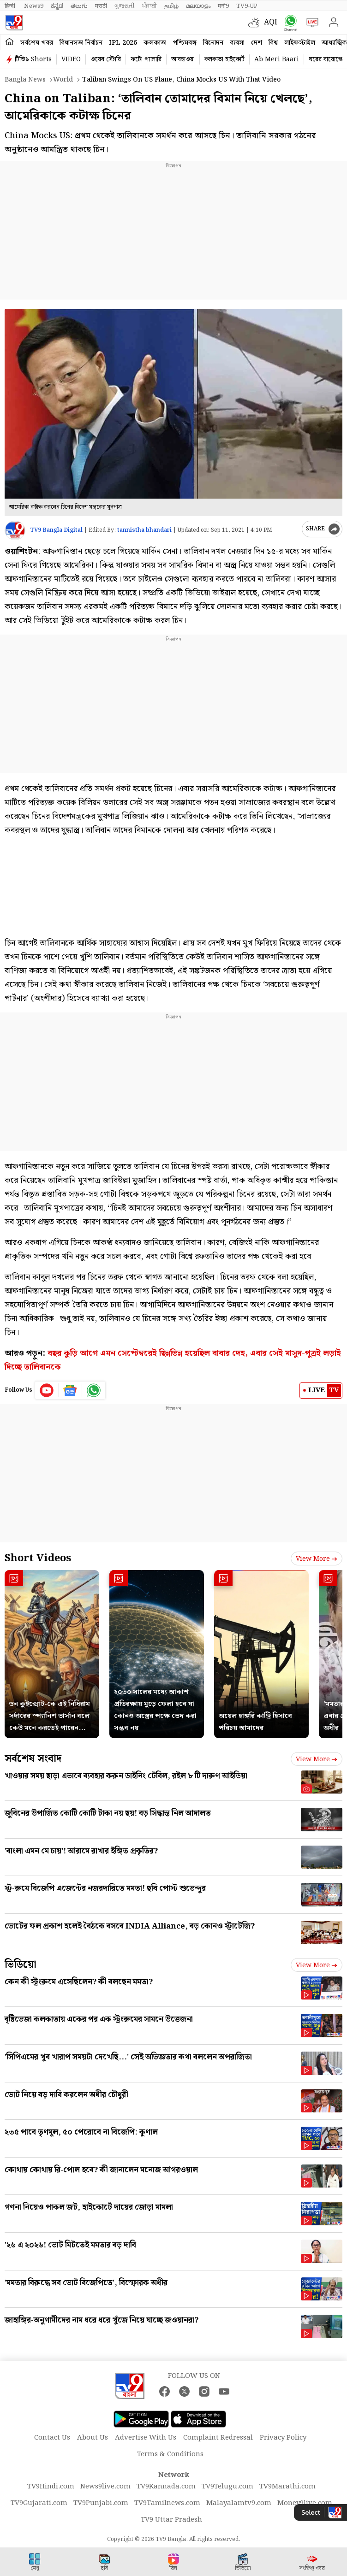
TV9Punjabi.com (100, 2503)
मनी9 (223, 6)
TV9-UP (246, 6)
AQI (270, 22)
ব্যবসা (237, 42)
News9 (33, 6)
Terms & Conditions (170, 2454)
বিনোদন (213, 42)
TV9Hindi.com (50, 2486)
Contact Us (52, 2437)
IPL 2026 (123, 42)
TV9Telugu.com (227, 2486)
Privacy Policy (283, 2437)
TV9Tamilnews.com (167, 2503)
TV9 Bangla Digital (56, 530)
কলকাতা (155, 42)
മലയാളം (198, 6)
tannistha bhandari (144, 530)
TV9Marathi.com (287, 2486)
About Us (92, 2437)
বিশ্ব (273, 42)
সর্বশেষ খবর (36, 42)
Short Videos (38, 1558)
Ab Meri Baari (276, 59)
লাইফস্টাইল (299, 42)
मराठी (101, 6)
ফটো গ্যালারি (146, 59)
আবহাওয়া (183, 59)
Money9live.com (304, 2503)
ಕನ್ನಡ (57, 6)
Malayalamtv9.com (238, 2503)
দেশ (256, 42)
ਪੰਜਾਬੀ (149, 6)
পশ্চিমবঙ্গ (185, 42)
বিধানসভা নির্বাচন (81, 42)
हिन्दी (11, 6)
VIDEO (71, 59)
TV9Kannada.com (166, 2486)
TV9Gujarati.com (39, 2503)
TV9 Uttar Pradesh (171, 2519)
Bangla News (25, 80)
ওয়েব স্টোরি (105, 59)
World (63, 80)
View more (316, 1559)
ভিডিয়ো (20, 1965)
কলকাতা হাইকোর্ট (224, 59)
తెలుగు (79, 6)
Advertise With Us (145, 2437)
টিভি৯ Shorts (33, 59)
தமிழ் (171, 6)
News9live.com (105, 2486)
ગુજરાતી (124, 6)
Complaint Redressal (218, 2437)
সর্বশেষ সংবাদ (33, 1759)
